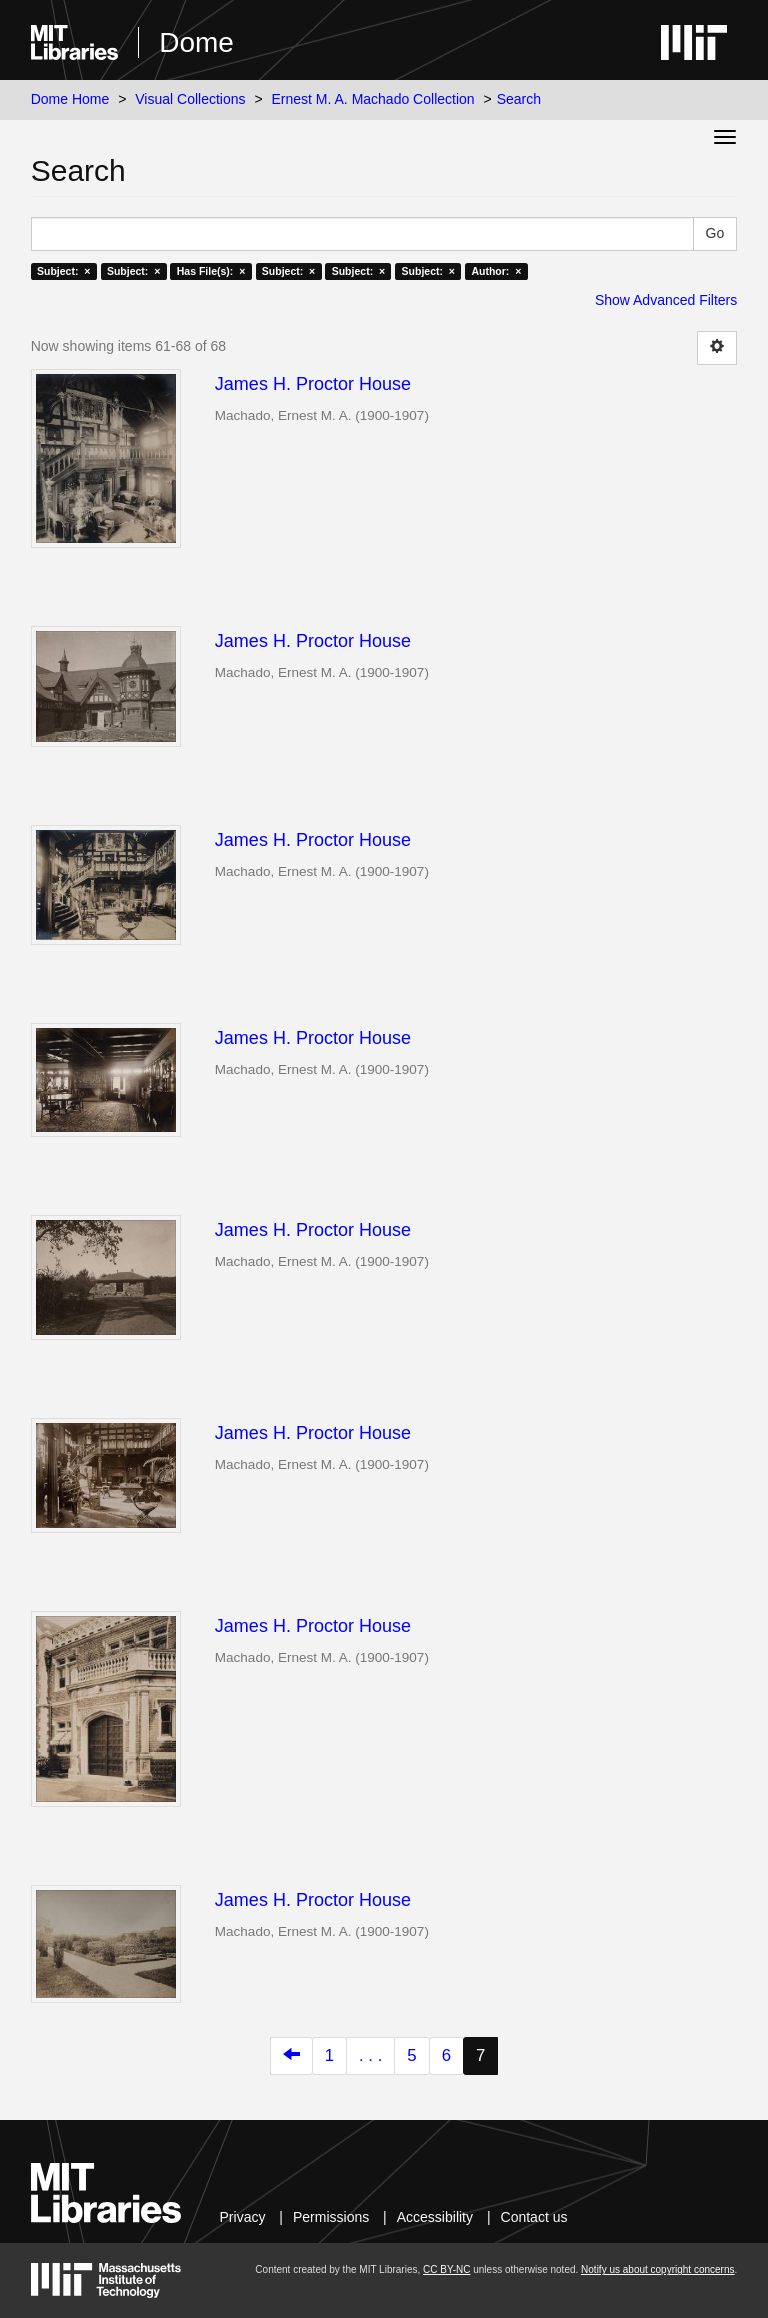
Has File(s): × (211, 271)
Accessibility (435, 2217)
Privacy (243, 2217)
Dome (196, 42)
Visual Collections (190, 99)
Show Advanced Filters (666, 300)
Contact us (534, 2217)
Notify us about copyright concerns (657, 2269)
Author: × (496, 271)
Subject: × (63, 271)
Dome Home (70, 99)
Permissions (331, 2217)
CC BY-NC (446, 2269)
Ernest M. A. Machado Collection (373, 99)
